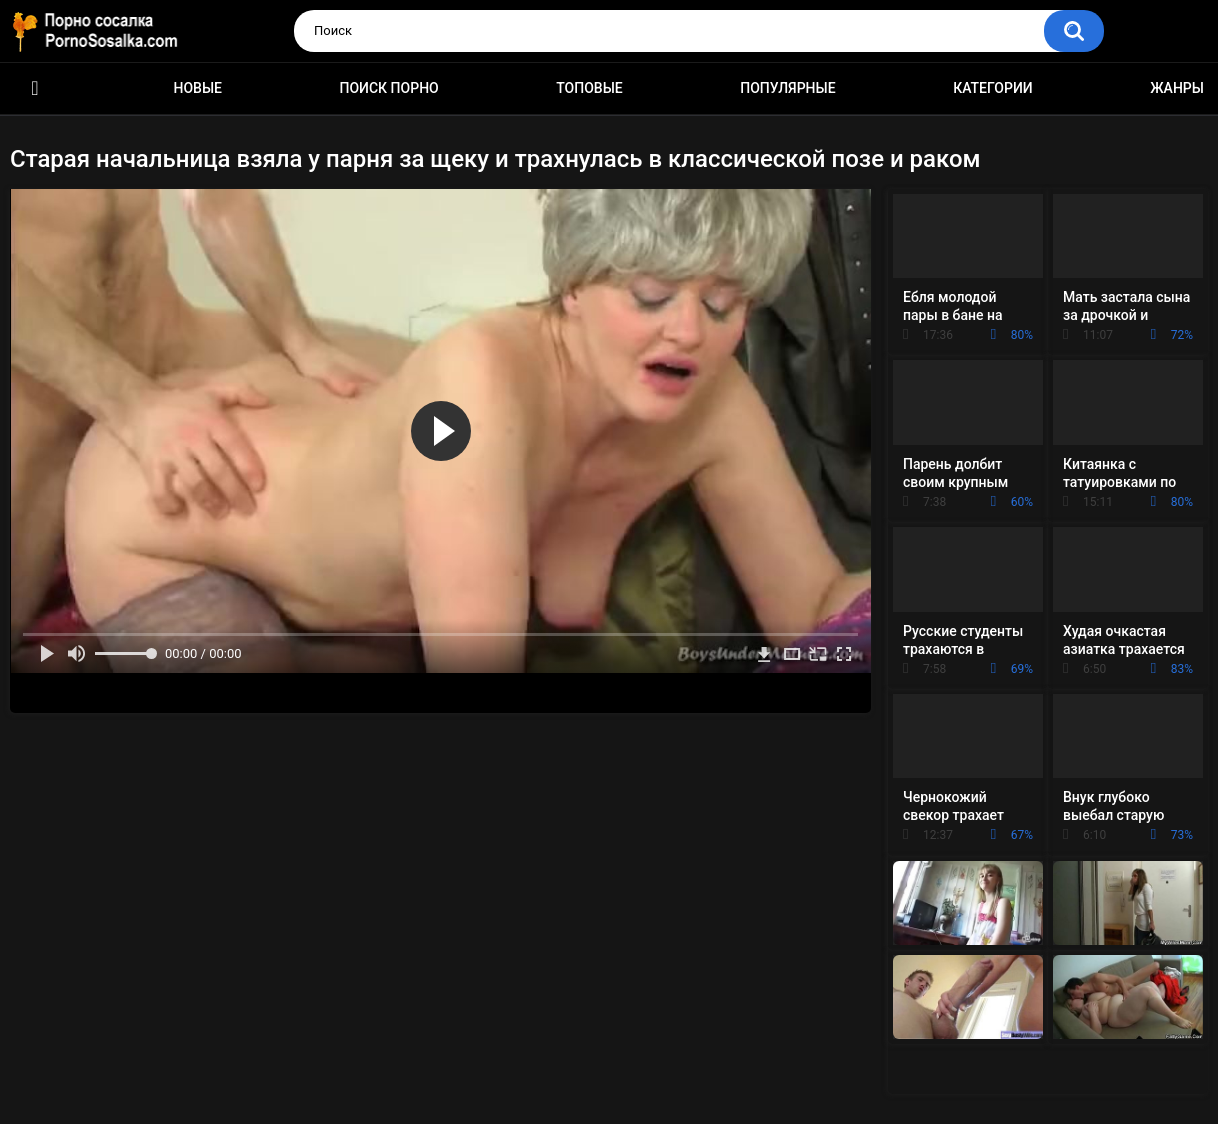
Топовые (589, 88)
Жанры (1177, 88)
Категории (993, 88)
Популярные (787, 88)
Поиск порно (389, 88)
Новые (198, 88)
